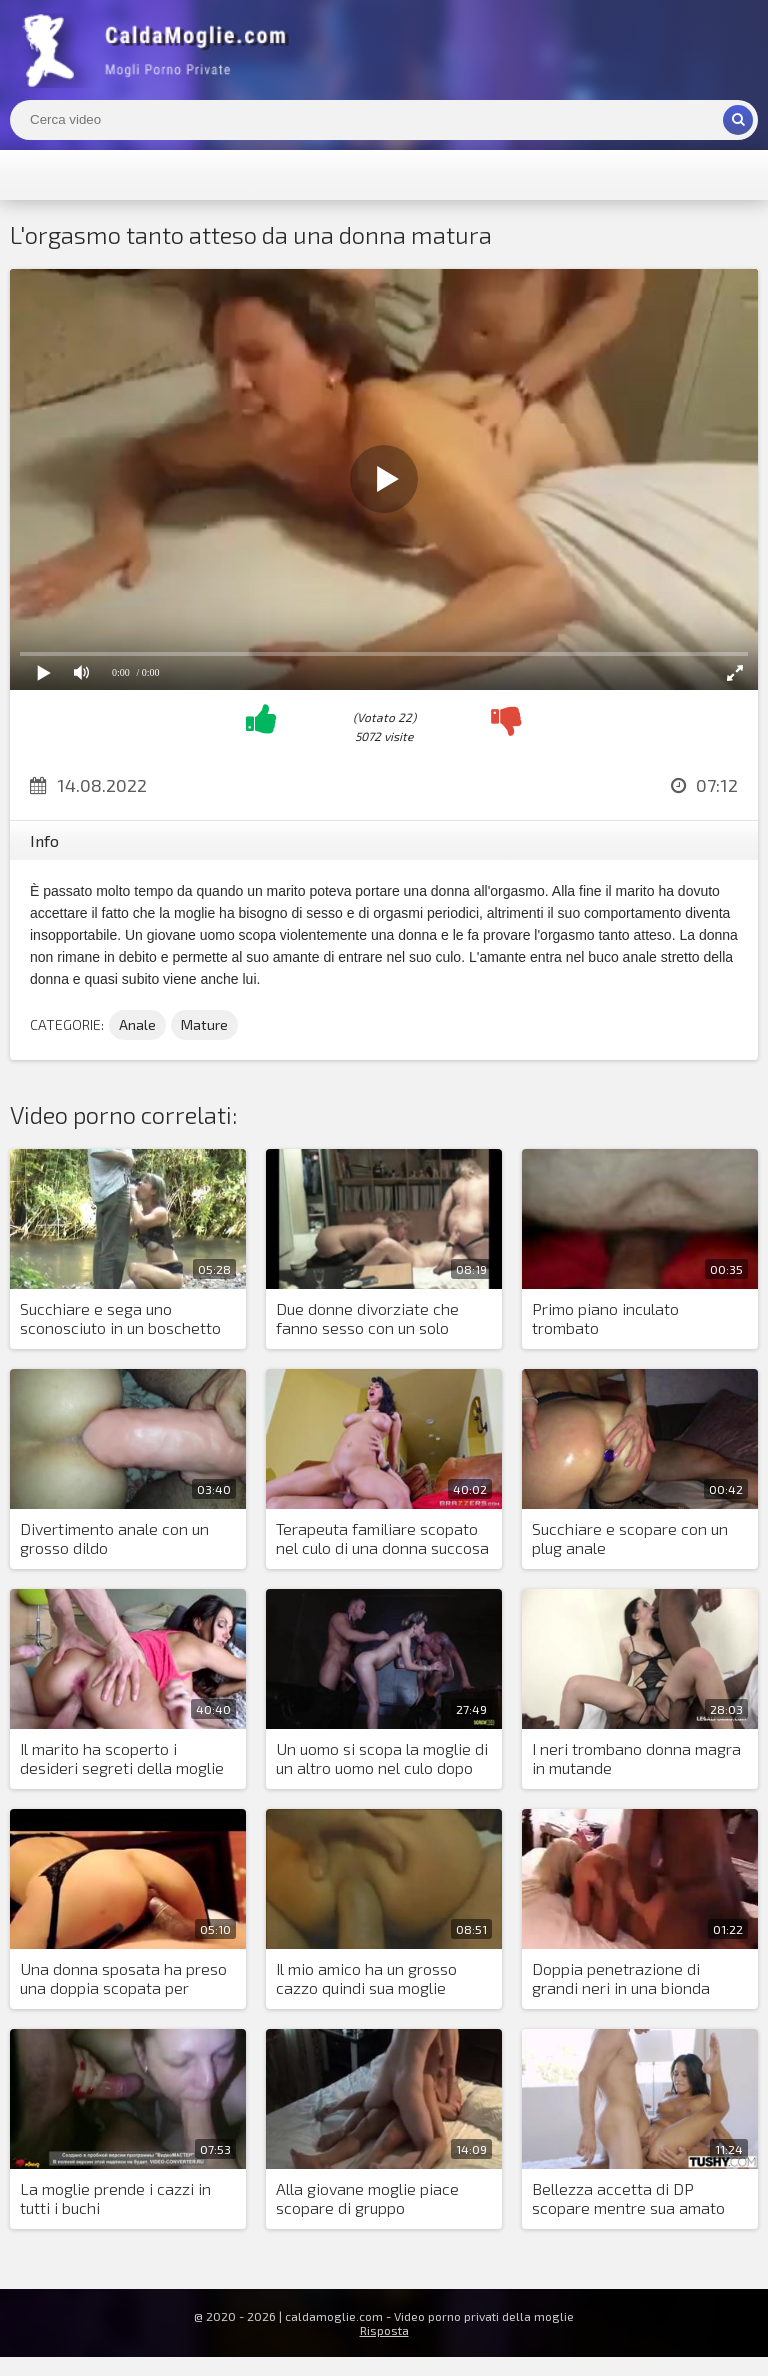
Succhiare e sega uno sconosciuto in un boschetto (120, 1318)
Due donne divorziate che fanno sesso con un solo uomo (367, 1319)
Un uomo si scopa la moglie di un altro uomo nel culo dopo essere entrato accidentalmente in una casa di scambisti (382, 1759)
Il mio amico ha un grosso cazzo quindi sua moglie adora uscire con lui (366, 1979)
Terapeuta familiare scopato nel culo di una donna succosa (382, 1538)
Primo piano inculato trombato (605, 1318)
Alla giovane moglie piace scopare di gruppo (367, 2198)
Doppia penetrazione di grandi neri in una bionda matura (621, 1979)
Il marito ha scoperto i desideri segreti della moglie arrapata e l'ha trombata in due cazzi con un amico (122, 1759)
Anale (137, 1024)
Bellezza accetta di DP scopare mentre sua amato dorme (628, 2199)
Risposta (384, 2330)
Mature (204, 1024)
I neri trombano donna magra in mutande (636, 1758)
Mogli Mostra (160, 50)
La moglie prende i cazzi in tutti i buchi (115, 2198)
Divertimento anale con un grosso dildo (114, 1538)
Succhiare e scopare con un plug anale (630, 1538)
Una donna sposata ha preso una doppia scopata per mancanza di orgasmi (123, 1979)
